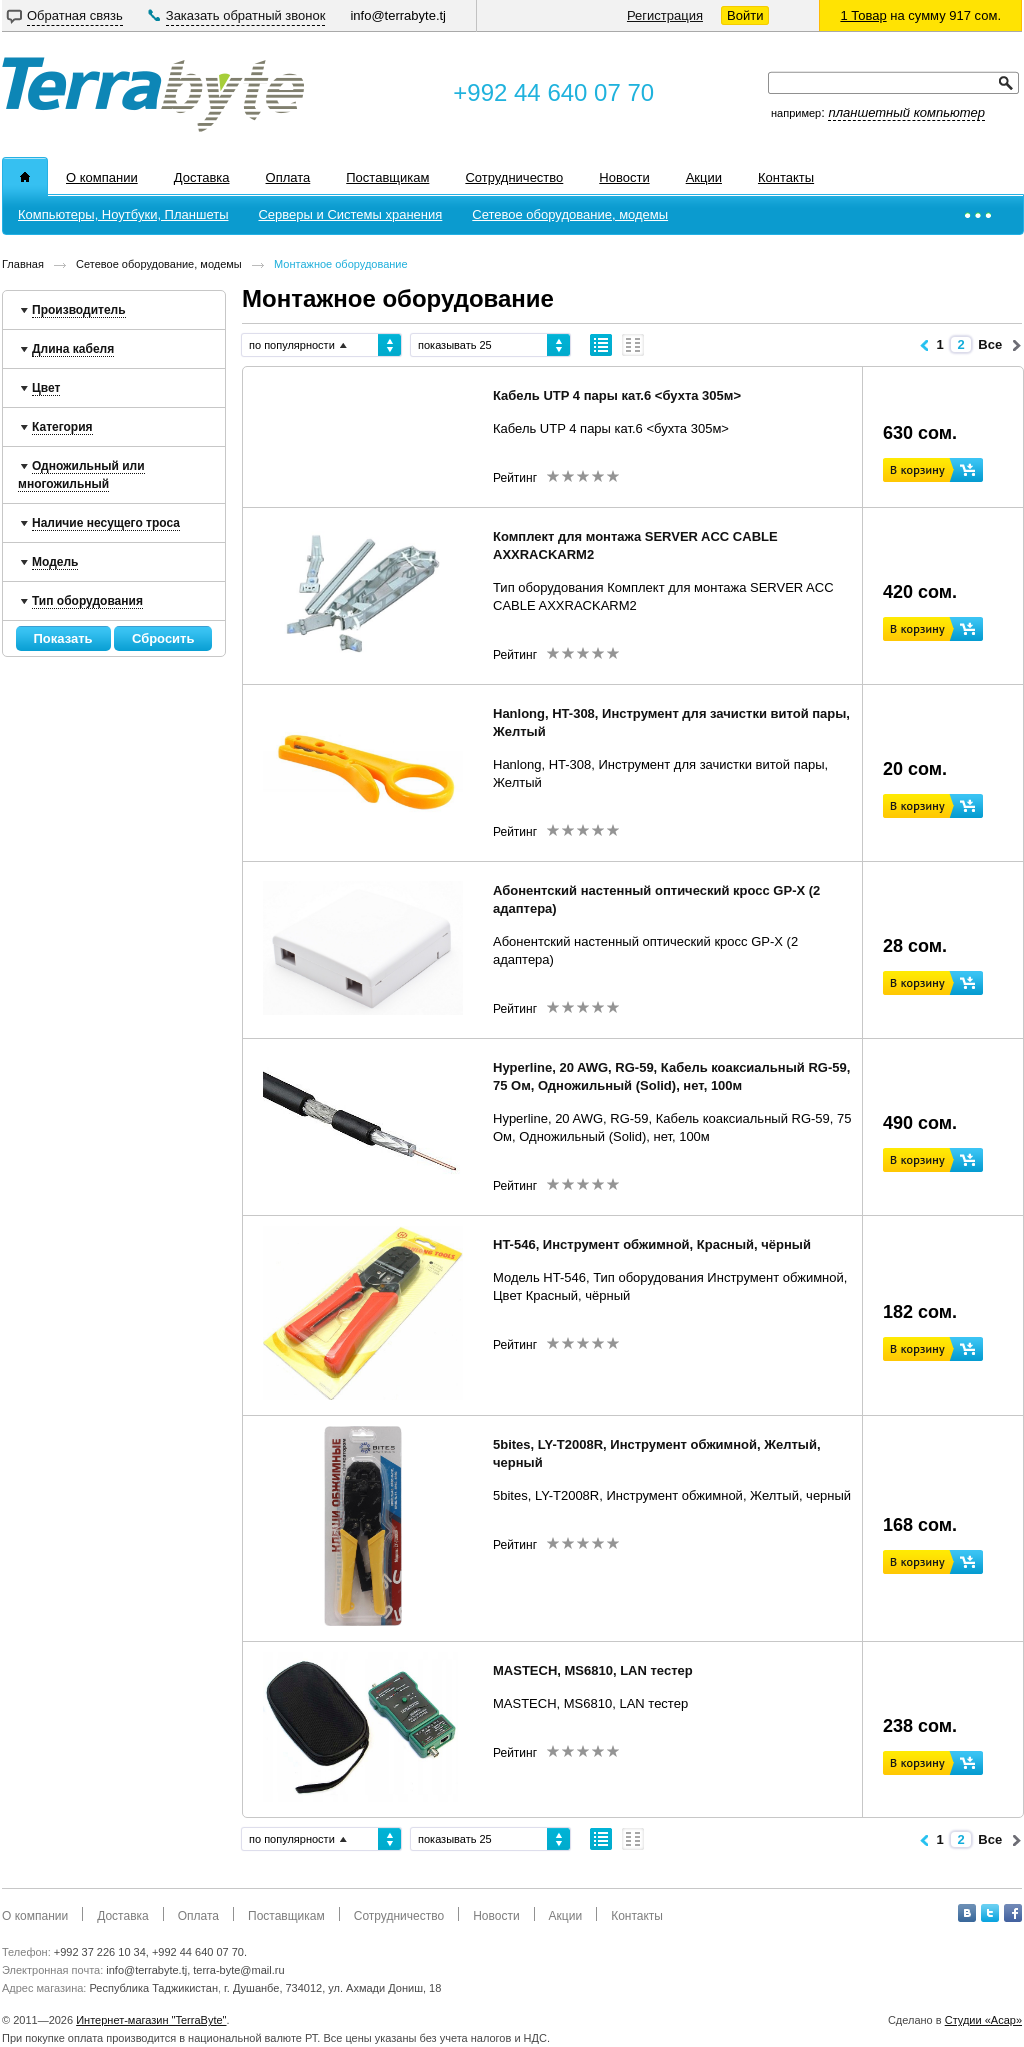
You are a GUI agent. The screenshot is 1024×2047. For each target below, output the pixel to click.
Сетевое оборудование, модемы (159, 264)
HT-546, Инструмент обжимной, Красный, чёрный (652, 1244)
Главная (23, 264)
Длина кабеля (73, 349)
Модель (55, 562)
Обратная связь (75, 15)
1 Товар (863, 15)
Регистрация (665, 15)
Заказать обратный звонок (246, 15)
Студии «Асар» (983, 2020)
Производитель (79, 310)
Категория (62, 427)
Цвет (46, 388)
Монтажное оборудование (341, 264)
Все (990, 344)
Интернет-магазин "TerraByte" (151, 2020)
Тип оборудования (87, 601)
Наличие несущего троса (106, 523)
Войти (745, 15)
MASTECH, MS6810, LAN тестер (593, 1670)
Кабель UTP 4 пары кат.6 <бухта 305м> (617, 395)
